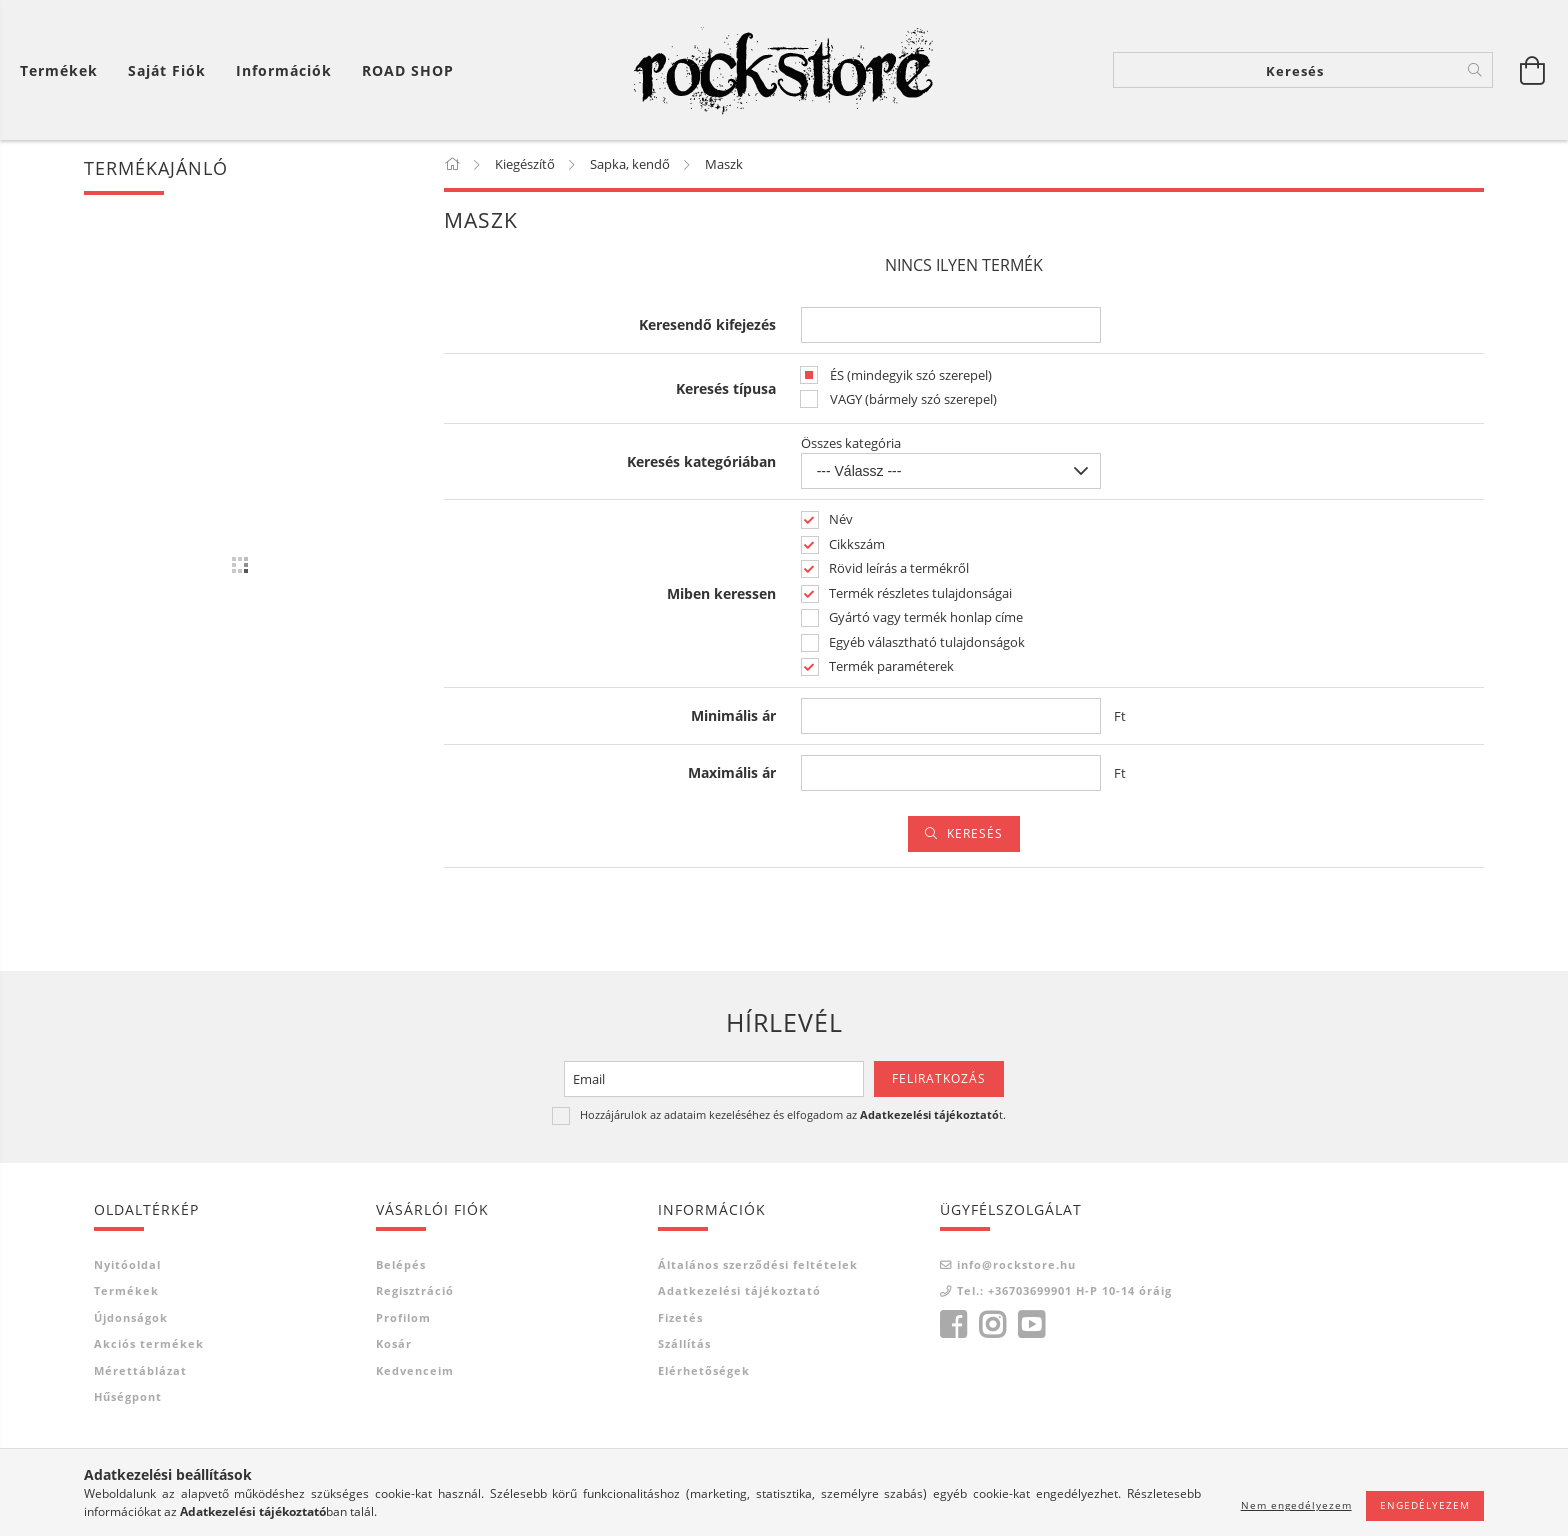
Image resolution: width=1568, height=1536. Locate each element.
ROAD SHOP (408, 70)
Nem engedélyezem (1296, 1505)
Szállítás (684, 1343)
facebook (953, 1325)
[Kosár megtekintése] (1533, 70)
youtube (1031, 1325)
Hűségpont (128, 1396)
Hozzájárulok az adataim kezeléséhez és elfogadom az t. (793, 1114)
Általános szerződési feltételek (758, 1264)
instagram (992, 1325)
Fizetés (680, 1317)
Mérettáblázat (140, 1370)
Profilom (403, 1317)
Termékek (126, 1290)
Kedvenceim (415, 1370)
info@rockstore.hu (1016, 1264)
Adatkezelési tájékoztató (739, 1290)
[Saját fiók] (167, 70)
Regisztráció (415, 1290)
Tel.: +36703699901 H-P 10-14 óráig (1064, 1290)
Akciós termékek (149, 1343)
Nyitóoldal (127, 1264)
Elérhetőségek (704, 1370)
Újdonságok (131, 1317)
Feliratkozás (939, 1078)
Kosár (394, 1343)
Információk (284, 70)
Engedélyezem (1425, 1505)
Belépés (401, 1264)
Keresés (975, 833)
